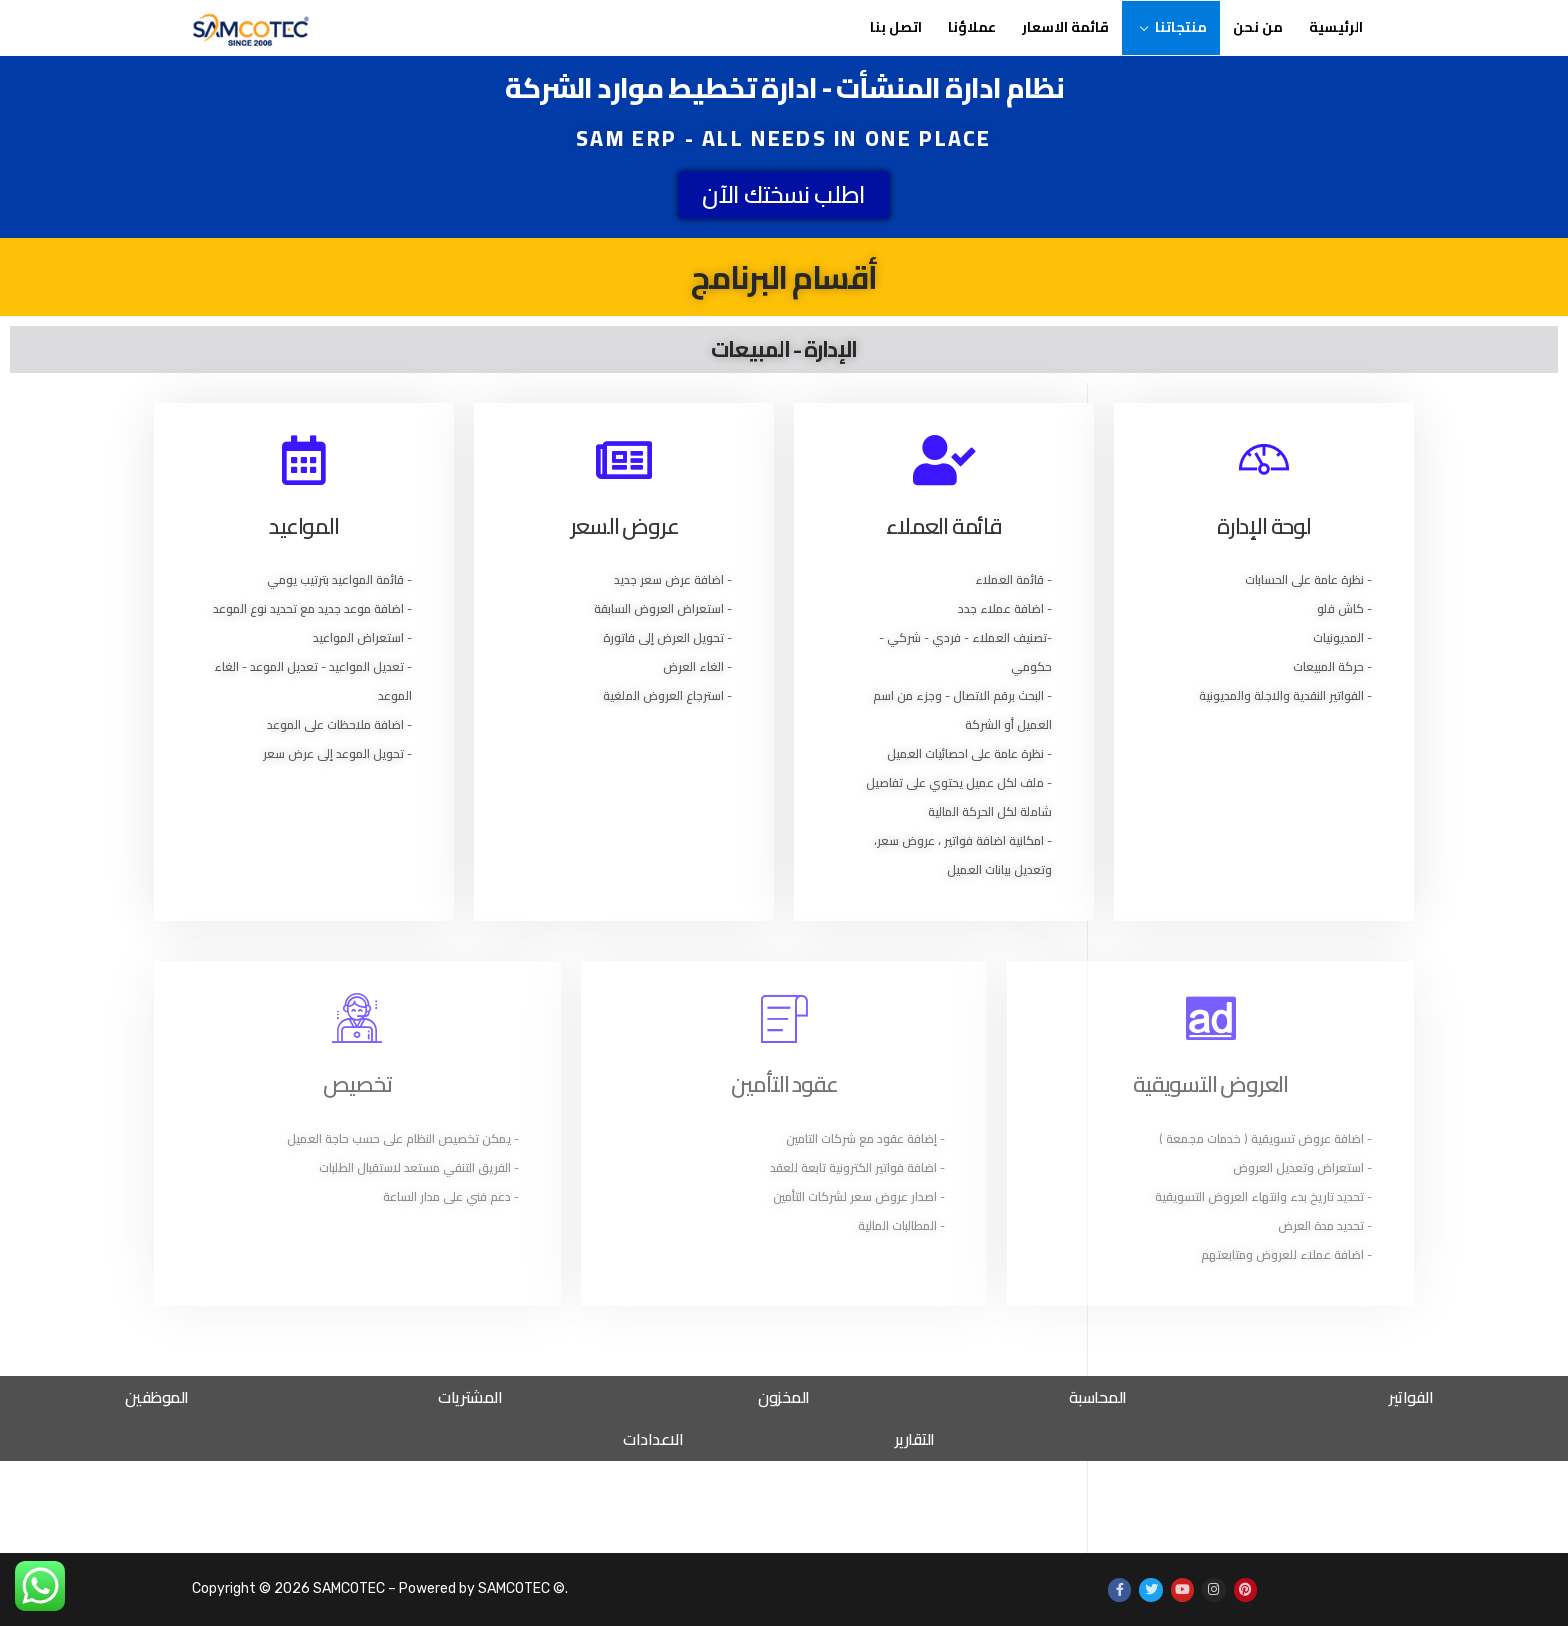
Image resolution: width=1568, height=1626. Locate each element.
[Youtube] (1182, 1589)
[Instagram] (1213, 1589)
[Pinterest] (1245, 1589)
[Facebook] (1119, 1589)
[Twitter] (1150, 1589)
